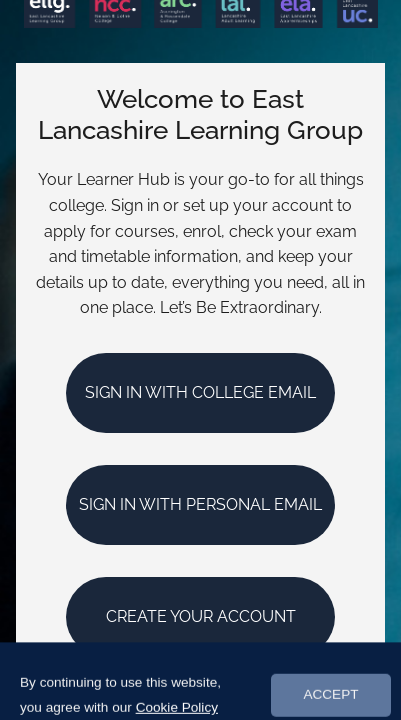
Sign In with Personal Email (200, 504)
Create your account (201, 616)
